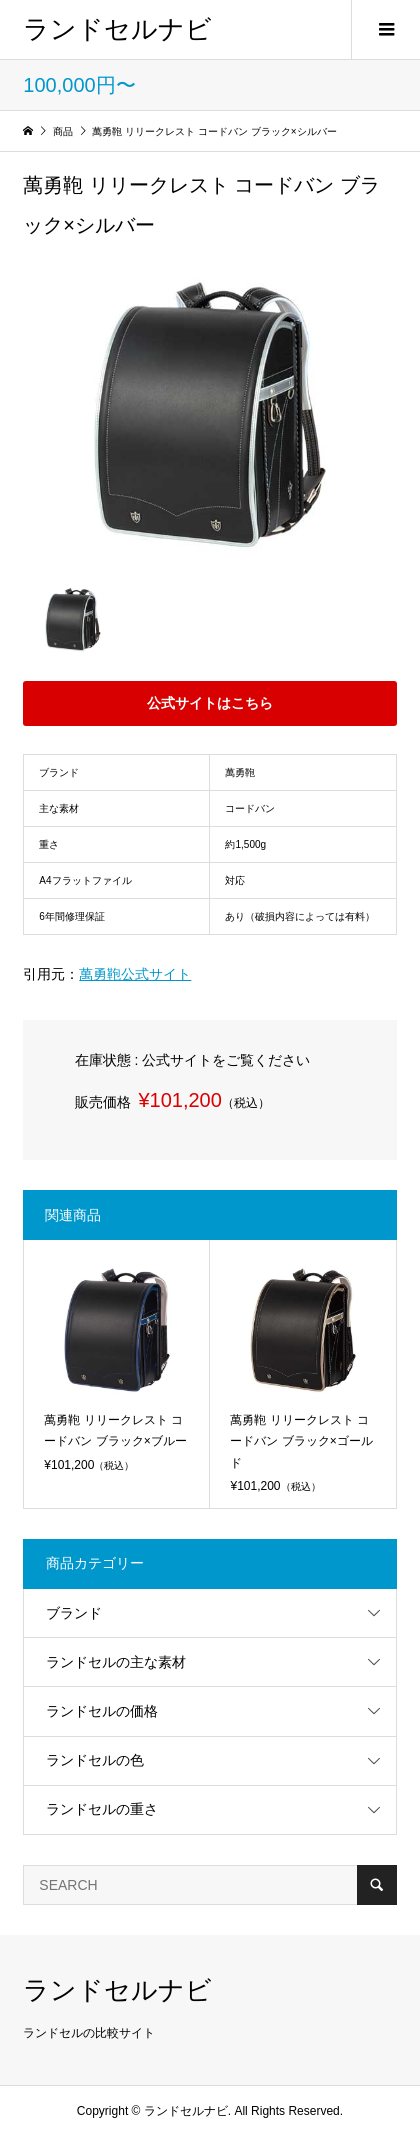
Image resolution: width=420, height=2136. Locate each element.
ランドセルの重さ (102, 1809)
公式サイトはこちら (210, 703)
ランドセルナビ (117, 29)
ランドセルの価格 (102, 1711)
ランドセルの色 (95, 1760)
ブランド (74, 1613)
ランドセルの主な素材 (116, 1662)
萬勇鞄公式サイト (135, 974)
